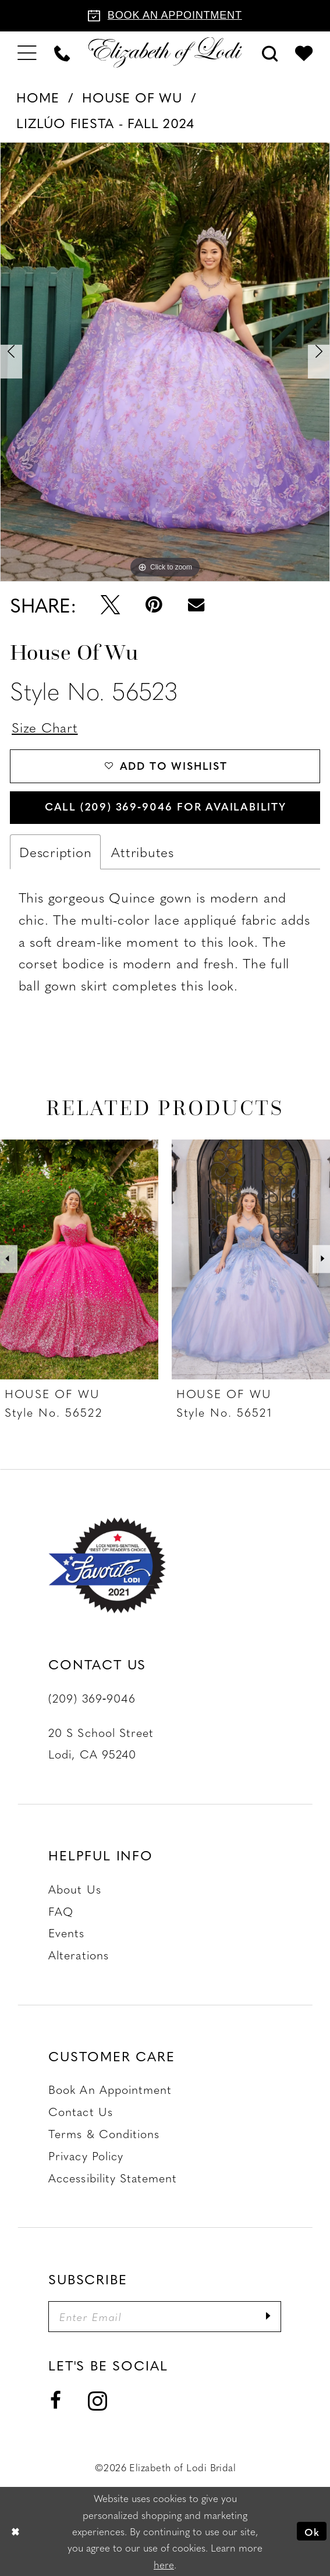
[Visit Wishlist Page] (303, 52)
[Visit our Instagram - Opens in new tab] (97, 2400)
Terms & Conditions (103, 2133)
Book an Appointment (110, 2089)
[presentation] (79, 1259)
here (164, 2564)
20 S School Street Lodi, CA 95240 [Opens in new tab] (101, 1743)
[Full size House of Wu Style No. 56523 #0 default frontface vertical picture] (165, 362)
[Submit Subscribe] (268, 2316)
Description (55, 851)
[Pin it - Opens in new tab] (154, 605)
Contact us (80, 2111)
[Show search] (269, 52)
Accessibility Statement (112, 2177)
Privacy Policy (85, 2155)
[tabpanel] (165, 362)
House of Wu (132, 97)
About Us (74, 1888)
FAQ (60, 1910)
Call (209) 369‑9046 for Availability (165, 806)
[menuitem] (27, 52)
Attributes (142, 851)
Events (66, 1932)
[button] (27, 52)
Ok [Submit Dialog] (312, 2531)
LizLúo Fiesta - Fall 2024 (105, 122)
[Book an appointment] (165, 15)
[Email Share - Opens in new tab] (195, 605)
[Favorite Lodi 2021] (116, 1566)
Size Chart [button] (45, 727)
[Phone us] (62, 52)
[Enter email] (165, 2316)
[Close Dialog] (15, 2531)
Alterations (78, 1954)
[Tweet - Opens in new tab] (110, 605)
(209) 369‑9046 (92, 1697)
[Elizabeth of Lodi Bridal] (165, 52)
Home (37, 97)
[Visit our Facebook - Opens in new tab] (55, 2400)
